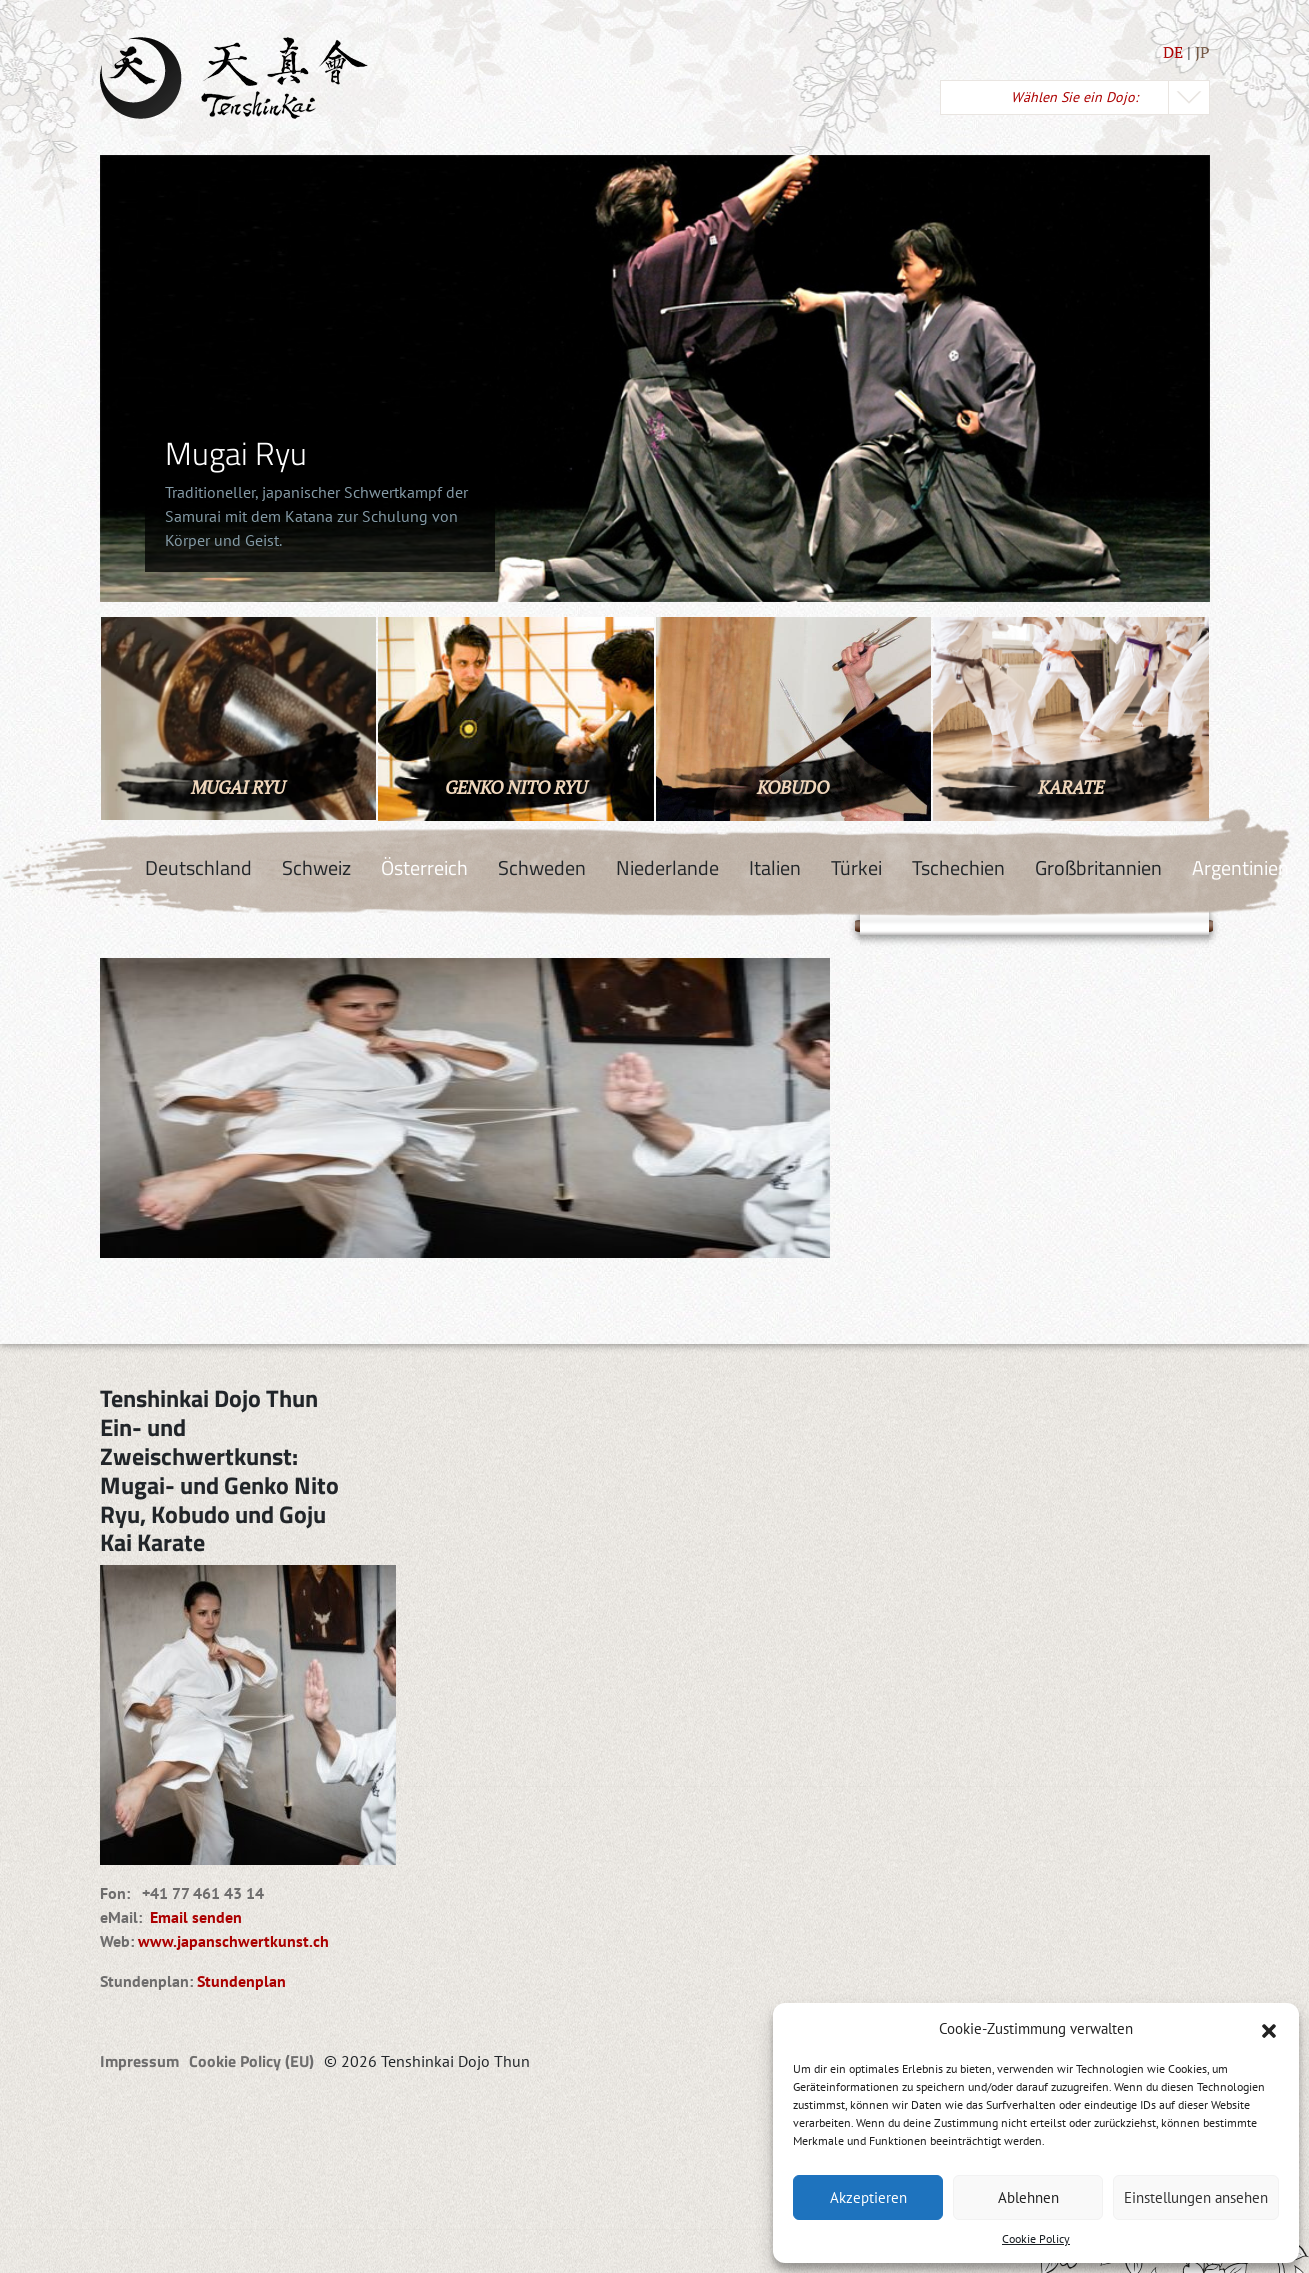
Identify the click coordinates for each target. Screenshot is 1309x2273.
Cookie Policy (1036, 2238)
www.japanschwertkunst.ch (233, 1941)
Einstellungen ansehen (1196, 2197)
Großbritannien (1098, 867)
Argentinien (1240, 867)
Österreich (424, 867)
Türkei (856, 867)
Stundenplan (241, 1981)
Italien (775, 867)
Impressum (139, 2061)
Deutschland (198, 867)
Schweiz (316, 867)
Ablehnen (1028, 2197)
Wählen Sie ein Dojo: (1074, 97)
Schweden (542, 867)
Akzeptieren (868, 2197)
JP (1202, 52)
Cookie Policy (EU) (251, 2061)
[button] (1269, 2029)
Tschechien (958, 867)
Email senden (192, 1917)
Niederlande (667, 867)
